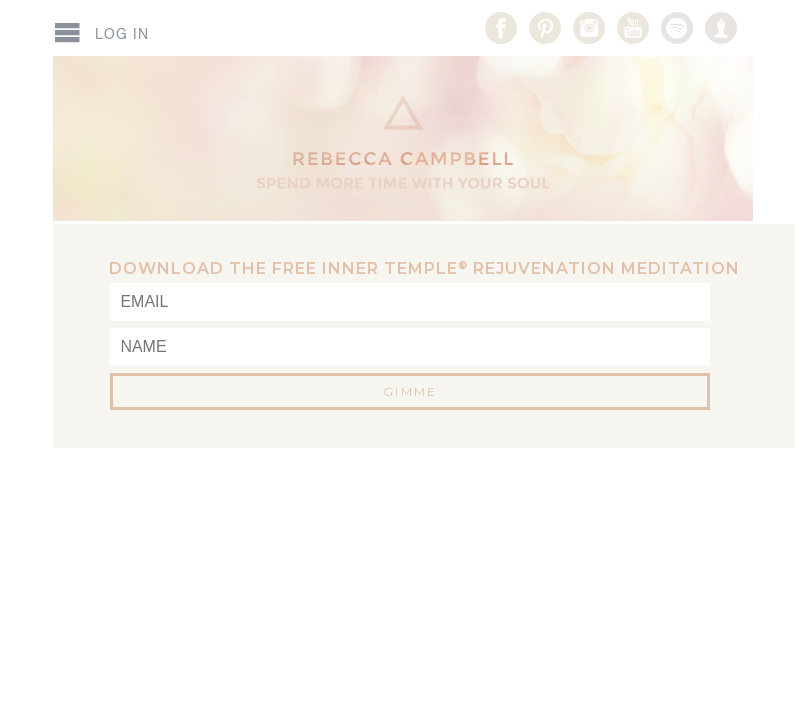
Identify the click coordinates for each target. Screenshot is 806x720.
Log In (122, 34)
